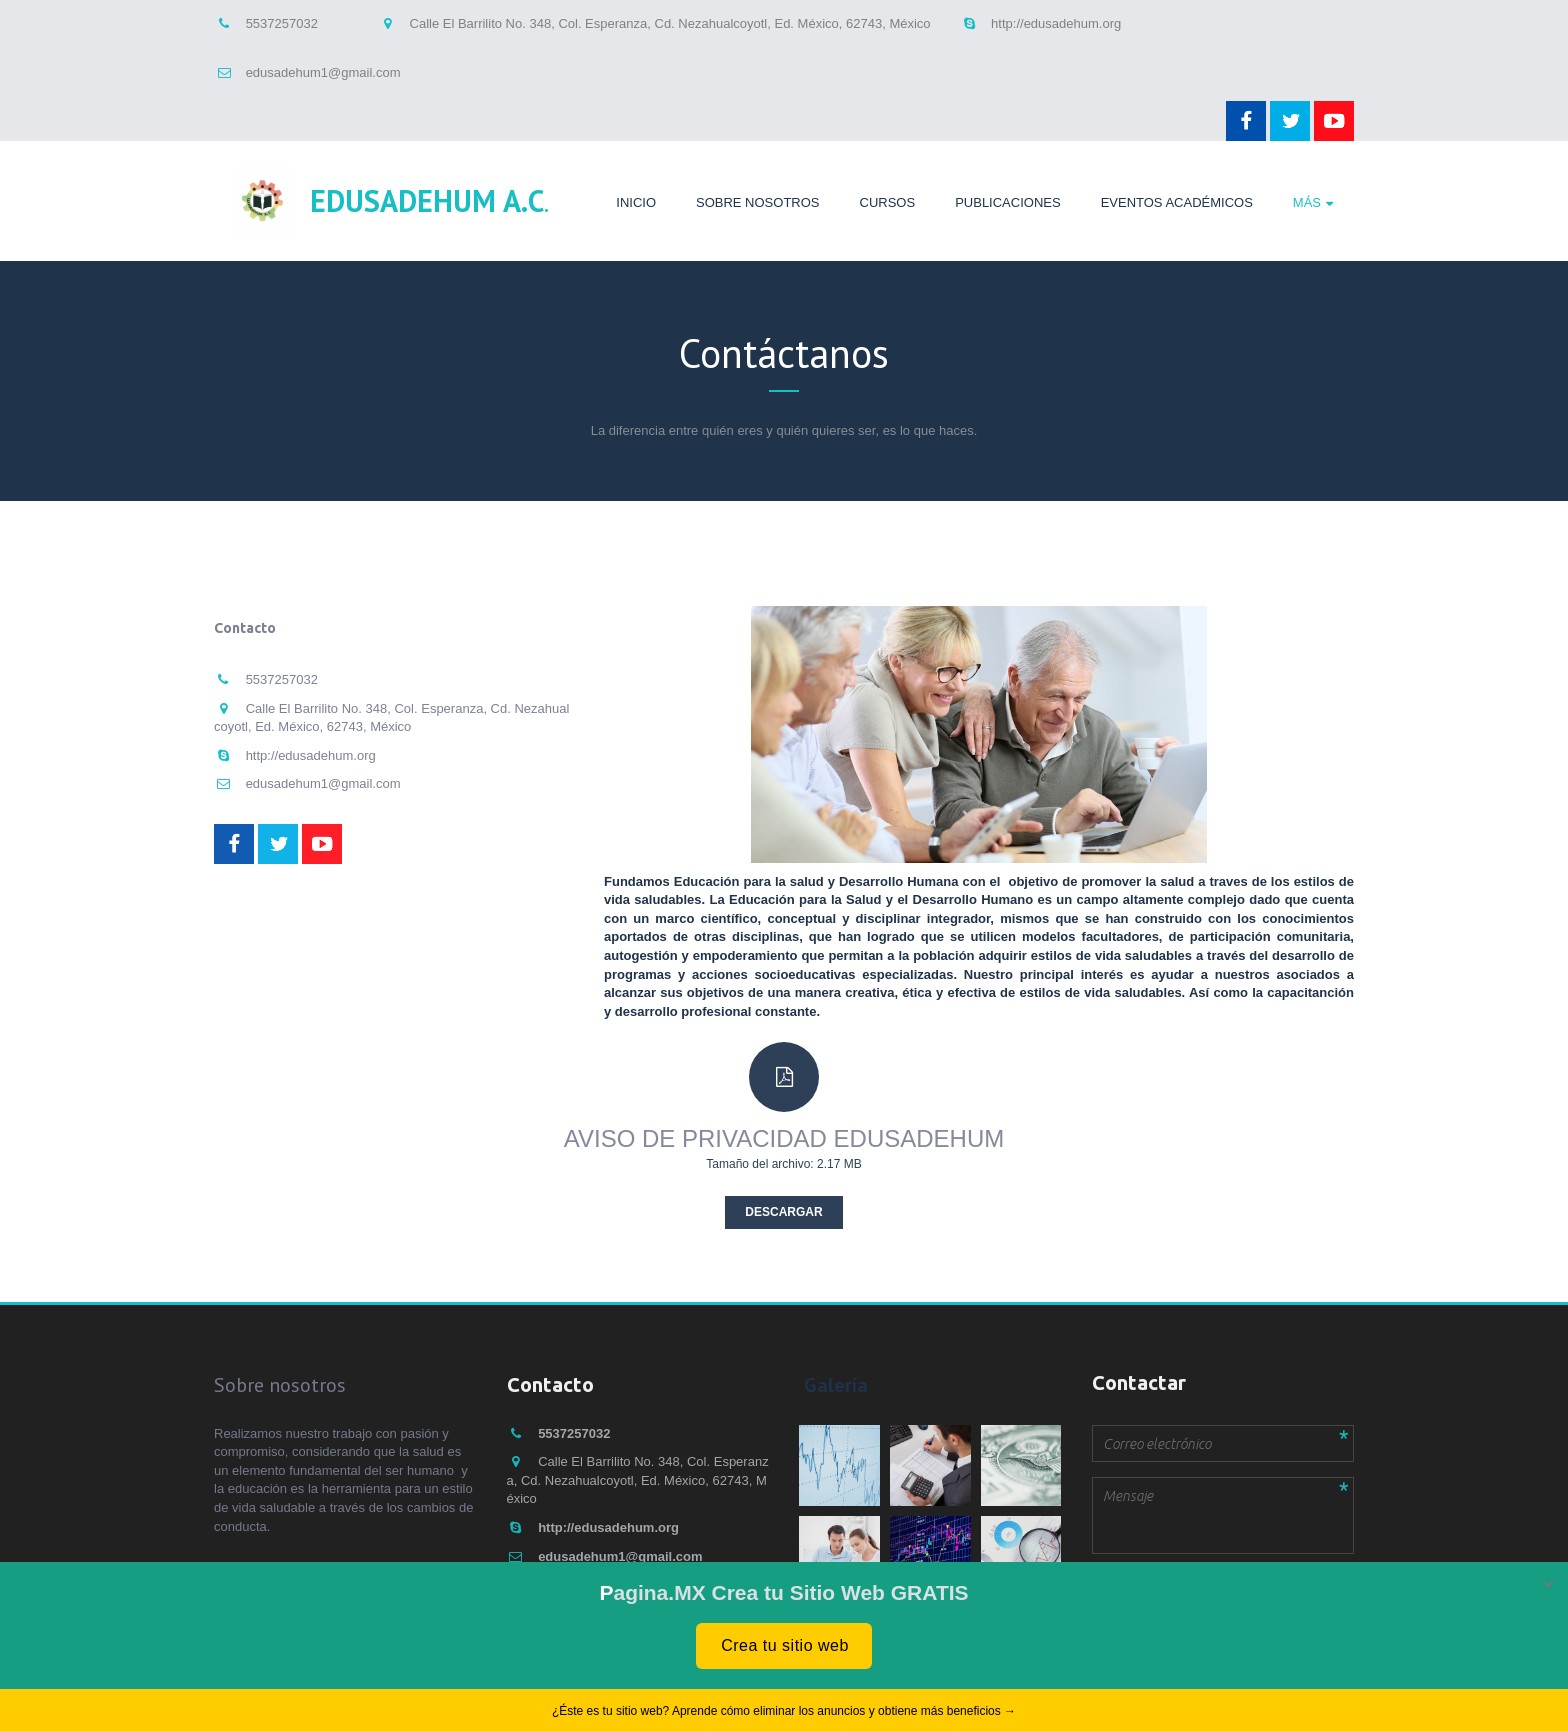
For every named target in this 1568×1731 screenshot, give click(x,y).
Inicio (636, 202)
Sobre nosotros (758, 202)
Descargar (783, 1212)
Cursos (888, 202)
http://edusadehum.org (1056, 23)
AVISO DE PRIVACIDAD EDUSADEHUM (784, 1138)
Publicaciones (1007, 202)
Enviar (1129, 1587)
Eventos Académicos (1177, 202)
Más (1307, 202)
